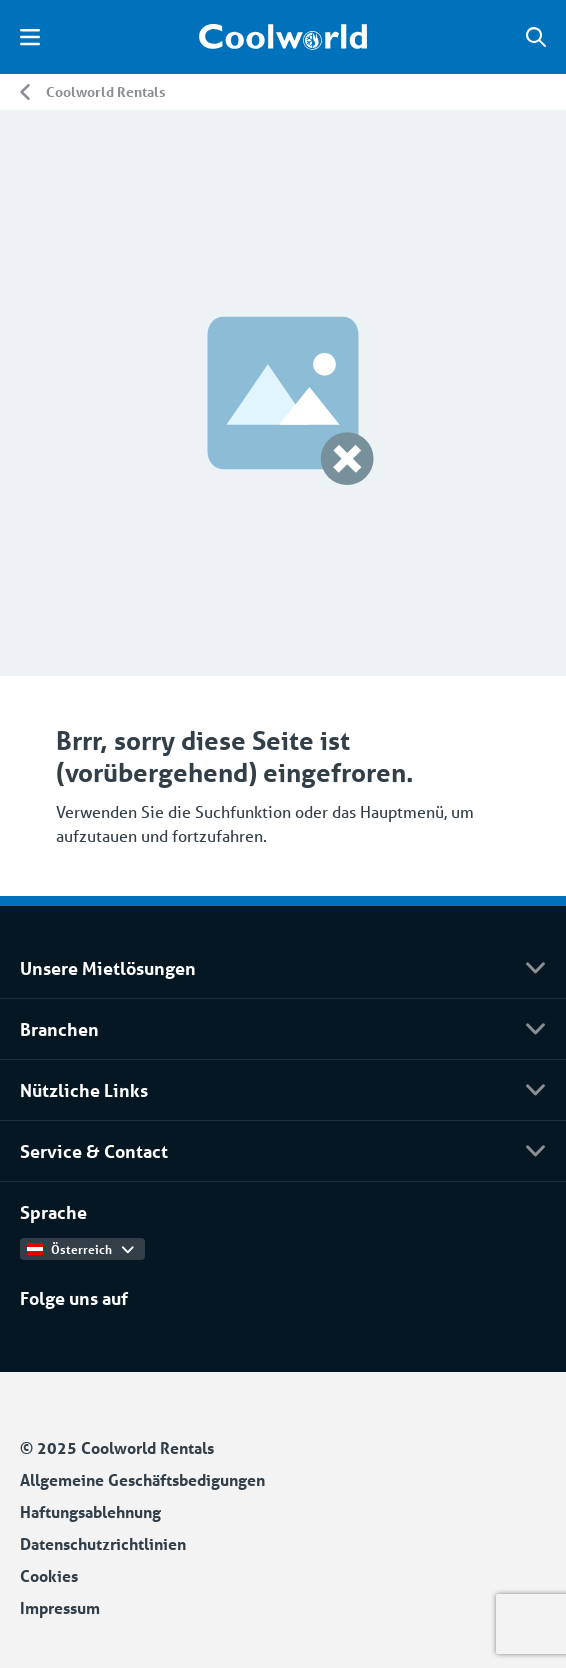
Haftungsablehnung (90, 1511)
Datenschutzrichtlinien (103, 1543)
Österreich (79, 1249)
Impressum (60, 1607)
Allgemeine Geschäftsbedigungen (142, 1479)
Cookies (49, 1575)
